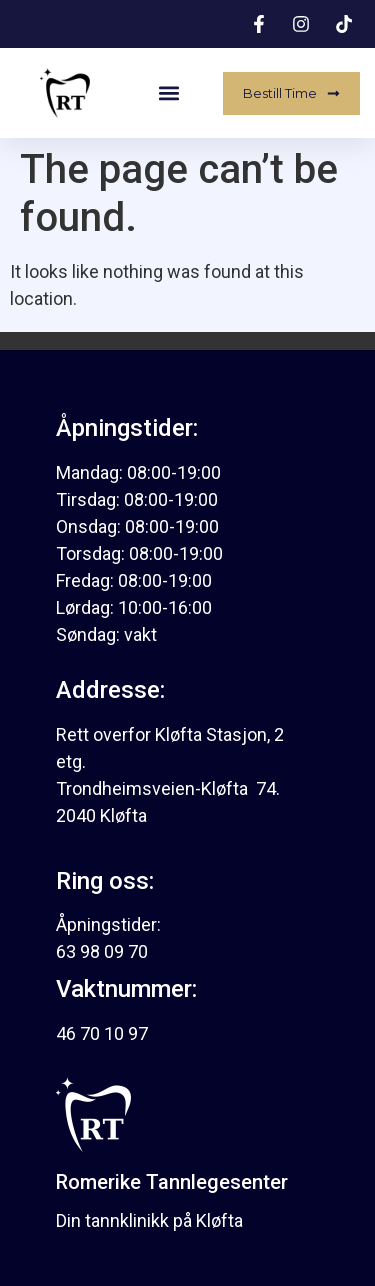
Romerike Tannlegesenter (172, 1182)
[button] (169, 93)
